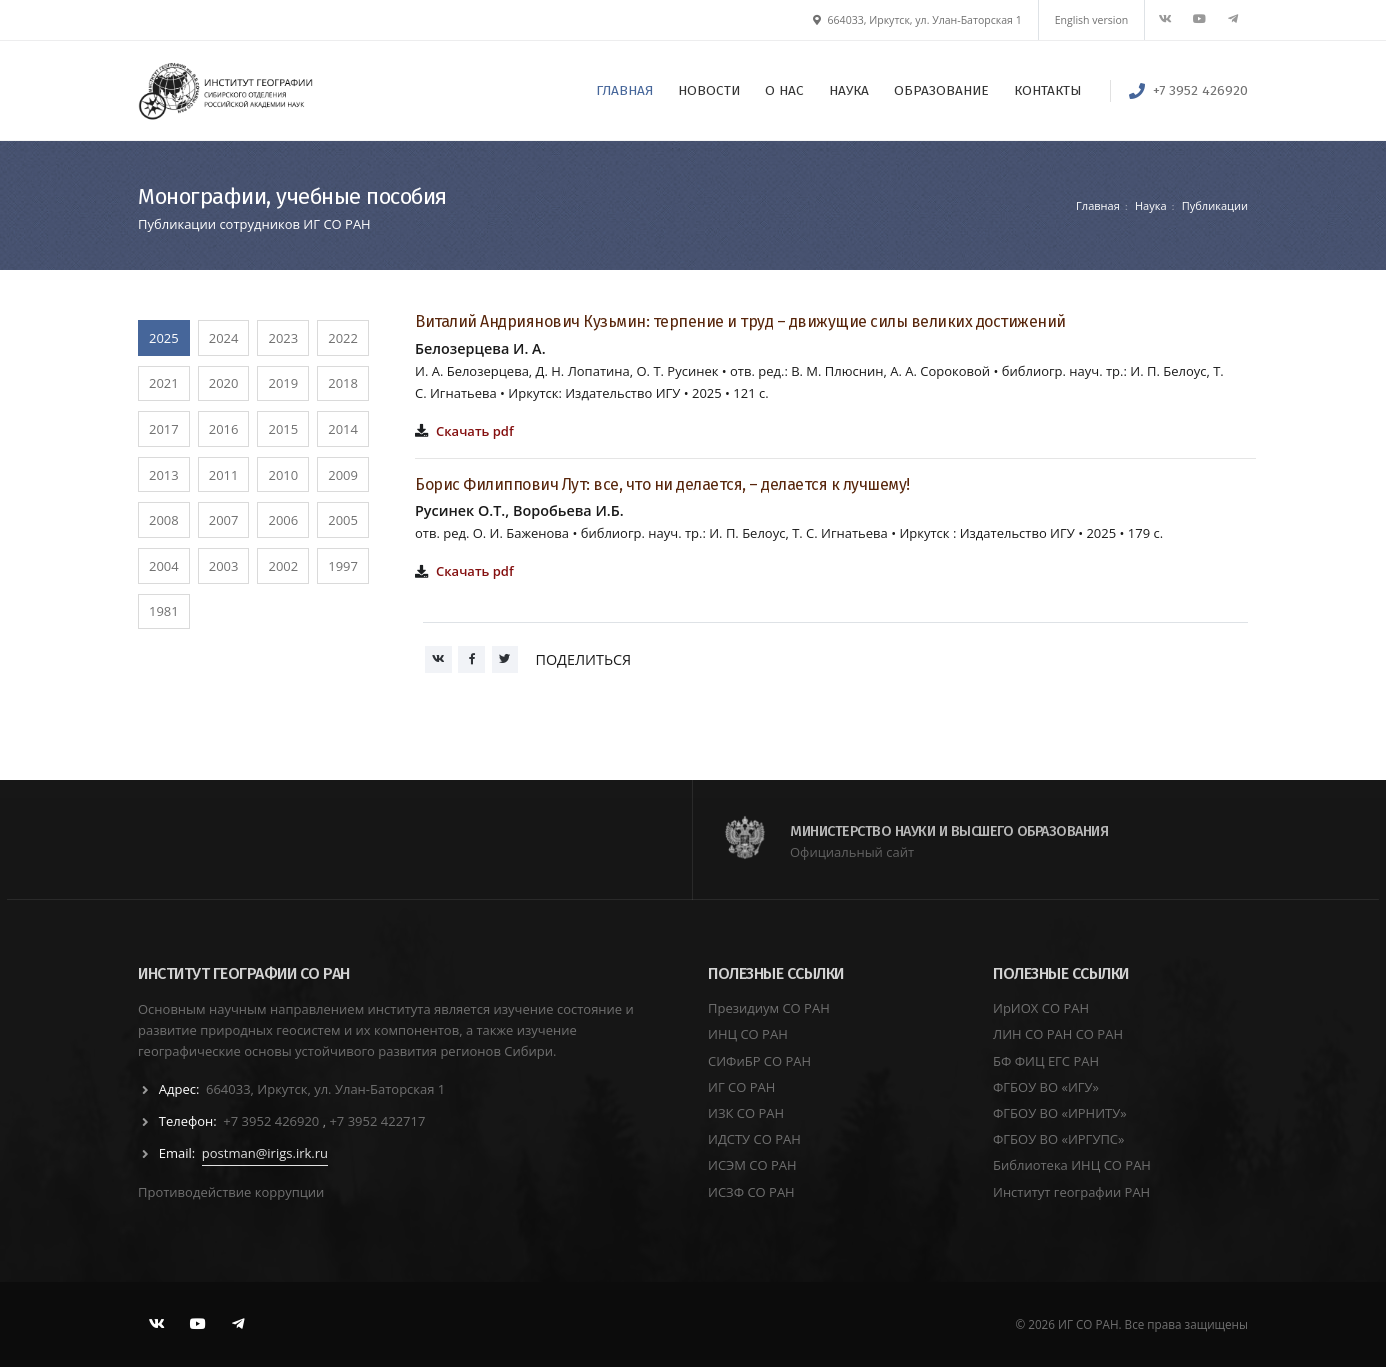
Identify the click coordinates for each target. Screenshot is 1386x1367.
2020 (224, 383)
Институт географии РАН (1071, 1192)
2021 (164, 383)
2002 (283, 566)
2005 (343, 520)
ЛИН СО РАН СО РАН (1058, 1034)
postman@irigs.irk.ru (265, 1153)
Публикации (1215, 205)
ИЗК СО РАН (746, 1113)
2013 (164, 475)
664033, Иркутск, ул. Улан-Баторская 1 (917, 20)
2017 (164, 429)
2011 (224, 475)
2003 (224, 566)
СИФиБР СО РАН (759, 1061)
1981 (164, 611)
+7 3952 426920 (1200, 90)
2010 (283, 475)
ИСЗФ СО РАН (751, 1192)
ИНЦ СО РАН (748, 1034)
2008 (164, 520)
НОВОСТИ (709, 90)
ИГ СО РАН (741, 1087)
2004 (164, 566)
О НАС (784, 90)
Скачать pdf (475, 431)
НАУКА (849, 90)
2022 (343, 338)
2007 (224, 520)
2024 (224, 338)
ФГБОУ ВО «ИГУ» (1046, 1087)
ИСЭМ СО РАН (752, 1165)
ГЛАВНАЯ (624, 90)
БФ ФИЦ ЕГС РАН (1046, 1061)
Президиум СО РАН (769, 1008)
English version (1092, 20)
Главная (1098, 205)
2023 (283, 338)
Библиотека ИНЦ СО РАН (1072, 1165)
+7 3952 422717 (377, 1121)
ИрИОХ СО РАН (1041, 1008)
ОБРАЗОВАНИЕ (941, 90)
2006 (283, 520)
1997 (343, 566)
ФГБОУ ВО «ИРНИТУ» (1060, 1113)
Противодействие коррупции (231, 1192)
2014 (343, 429)
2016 (224, 429)
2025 (164, 338)
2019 (283, 383)
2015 (283, 429)
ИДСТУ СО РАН (754, 1139)
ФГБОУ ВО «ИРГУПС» (1059, 1139)
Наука (1151, 205)
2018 (343, 383)
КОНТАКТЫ (1047, 90)
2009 (343, 475)
